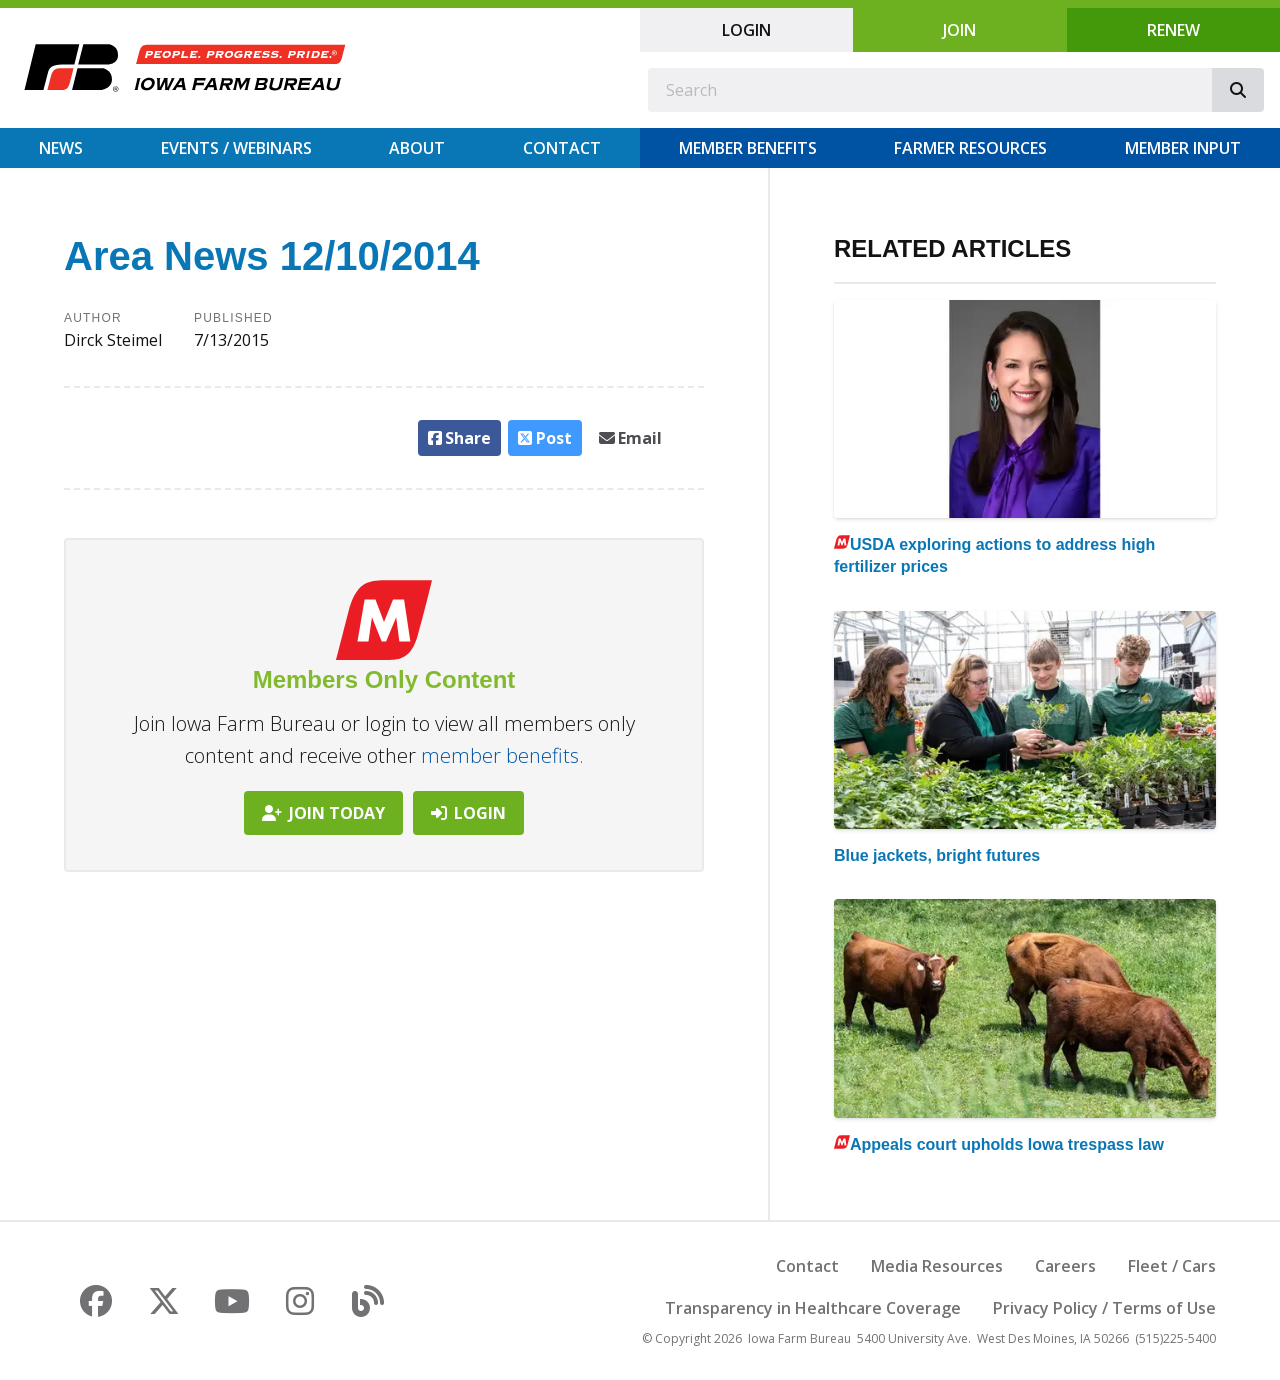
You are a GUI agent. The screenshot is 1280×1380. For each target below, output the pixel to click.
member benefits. (502, 755)
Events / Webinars (236, 148)
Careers (1065, 1266)
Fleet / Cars (1172, 1266)
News (61, 148)
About (417, 148)
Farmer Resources (970, 148)
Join (959, 30)
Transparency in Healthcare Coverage (813, 1308)
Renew (1173, 30)
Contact (562, 148)
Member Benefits (748, 148)
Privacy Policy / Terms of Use (1104, 1308)
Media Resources (937, 1266)
